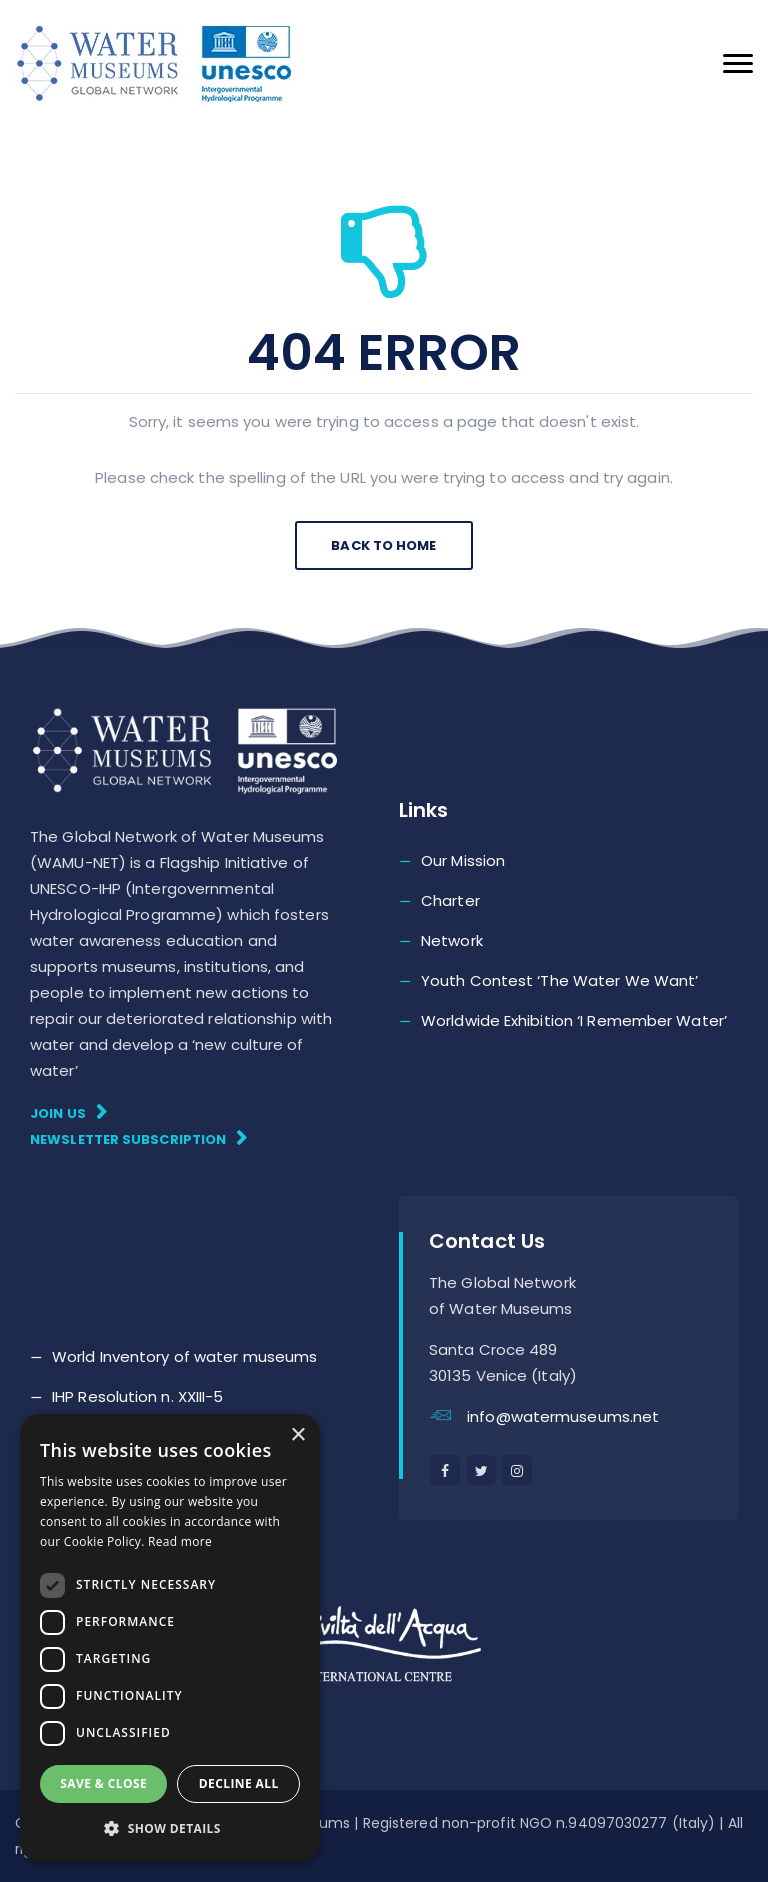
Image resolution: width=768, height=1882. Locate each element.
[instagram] (517, 1470)
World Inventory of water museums (184, 1356)
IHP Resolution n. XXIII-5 (138, 1396)
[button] (170, 1829)
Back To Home (383, 545)
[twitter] (481, 1470)
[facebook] (445, 1470)
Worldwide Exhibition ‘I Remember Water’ (574, 1020)
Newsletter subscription (139, 1138)
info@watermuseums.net (563, 1416)
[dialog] (170, 1638)
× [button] (297, 1435)
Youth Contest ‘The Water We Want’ (559, 980)
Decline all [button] (239, 1783)
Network (452, 940)
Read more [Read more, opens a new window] (180, 1541)
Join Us (68, 1112)
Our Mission (463, 860)
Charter (450, 900)
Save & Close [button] (103, 1783)
